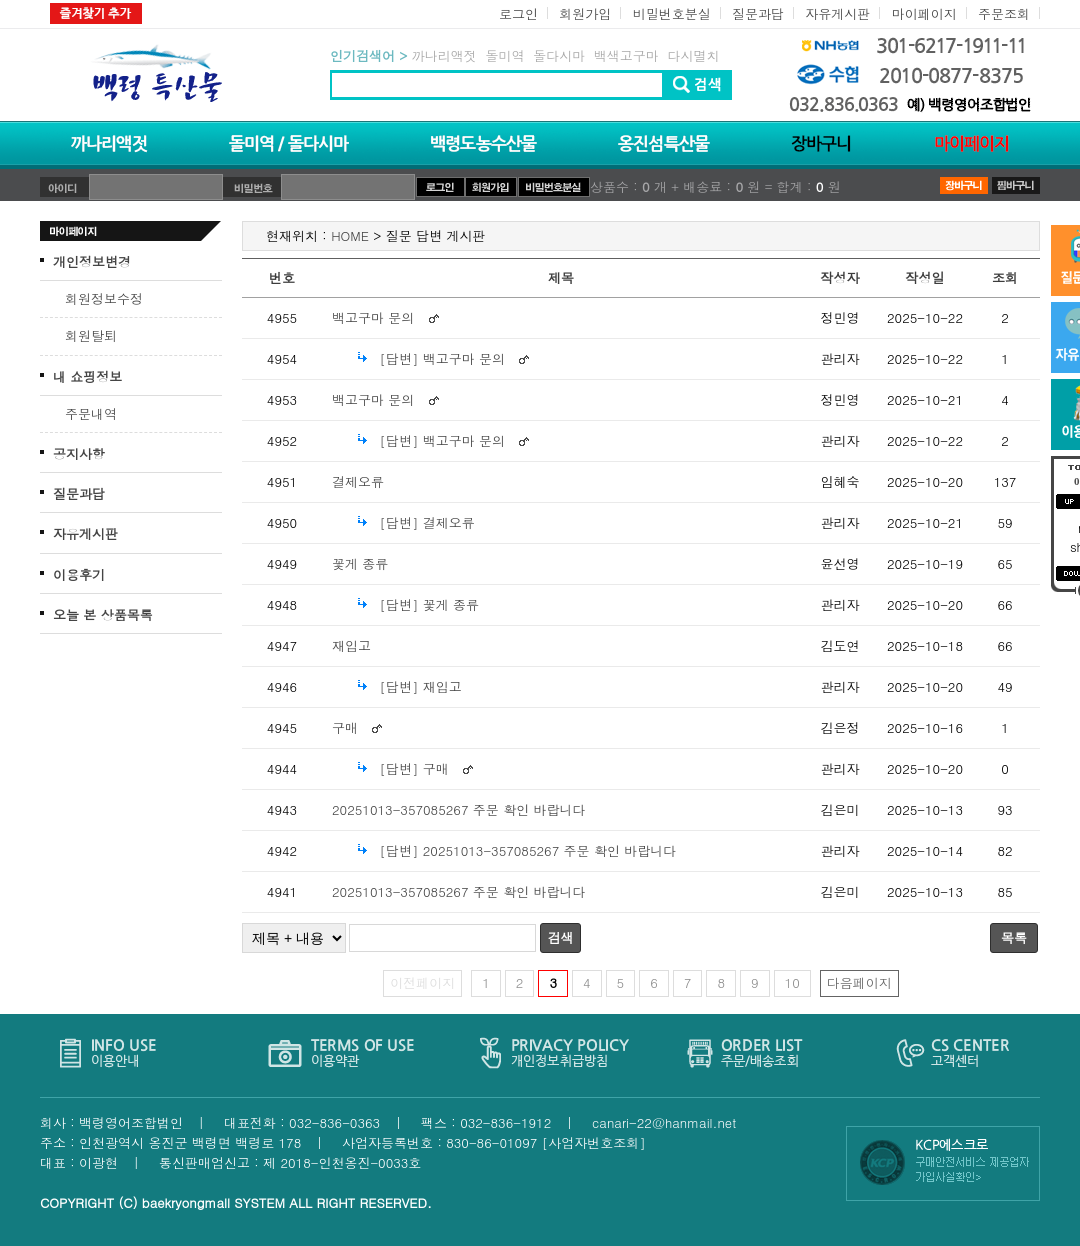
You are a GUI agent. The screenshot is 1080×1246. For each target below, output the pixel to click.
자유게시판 (837, 13)
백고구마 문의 (373, 317)
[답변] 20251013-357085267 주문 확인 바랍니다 (527, 850)
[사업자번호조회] (594, 1142)
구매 (345, 727)
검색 (561, 937)
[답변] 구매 (413, 768)
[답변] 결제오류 (426, 522)
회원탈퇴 (91, 335)
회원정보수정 (104, 298)
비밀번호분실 (672, 13)
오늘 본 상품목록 (103, 614)
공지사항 (79, 453)
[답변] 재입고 (420, 686)
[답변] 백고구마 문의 (442, 358)
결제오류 (358, 481)
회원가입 (585, 13)
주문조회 (1004, 13)
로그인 (518, 13)
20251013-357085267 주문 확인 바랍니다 (459, 809)
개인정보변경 (92, 261)
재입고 (351, 645)
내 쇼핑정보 (87, 376)
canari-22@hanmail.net (664, 1122)
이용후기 (79, 574)
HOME (350, 235)
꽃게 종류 (360, 563)
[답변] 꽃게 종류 (429, 604)
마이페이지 (924, 13)
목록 (1014, 937)
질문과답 (758, 13)
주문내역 (91, 413)
